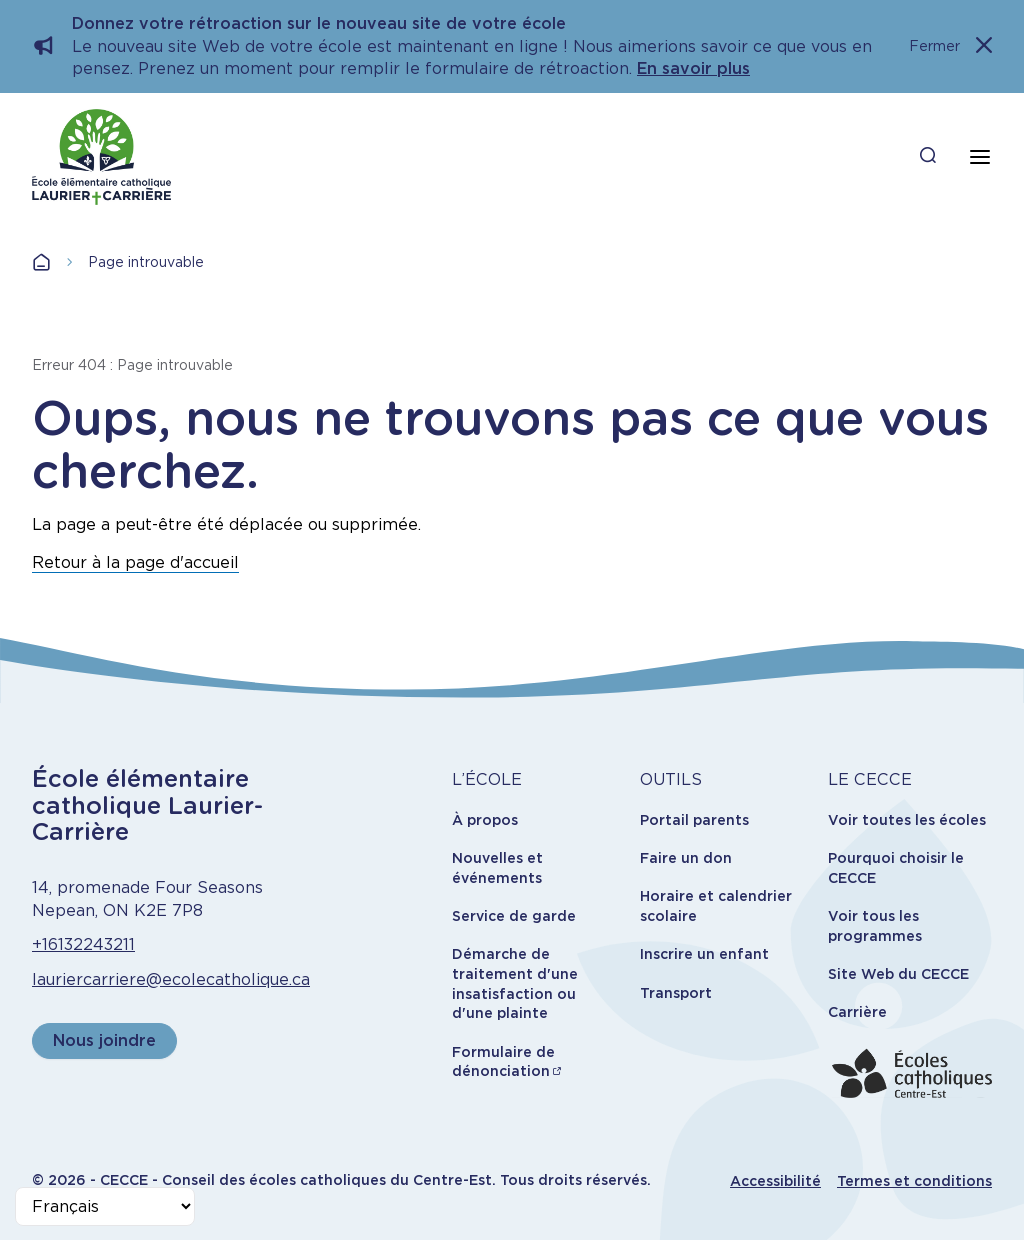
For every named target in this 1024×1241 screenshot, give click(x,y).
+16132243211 (83, 944)
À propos (485, 820)
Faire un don (686, 858)
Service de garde (514, 916)
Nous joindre (104, 1040)
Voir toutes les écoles (907, 820)
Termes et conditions (914, 1181)
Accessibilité (775, 1181)
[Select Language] (105, 1206)
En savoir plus (693, 68)
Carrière (857, 1012)
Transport (676, 993)
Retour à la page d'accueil (135, 562)
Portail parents (694, 820)
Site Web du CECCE (898, 974)
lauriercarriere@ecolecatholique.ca (171, 979)
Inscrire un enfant (704, 954)
